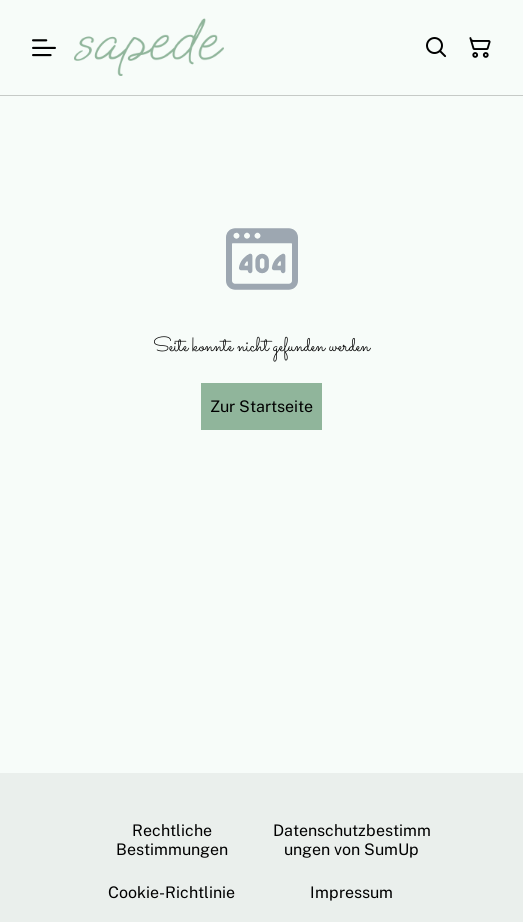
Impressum (351, 892)
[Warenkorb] (480, 48)
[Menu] (44, 47)
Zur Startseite (261, 406)
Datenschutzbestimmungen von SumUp (352, 840)
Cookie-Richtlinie (171, 892)
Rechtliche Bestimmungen (172, 840)
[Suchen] (436, 48)
